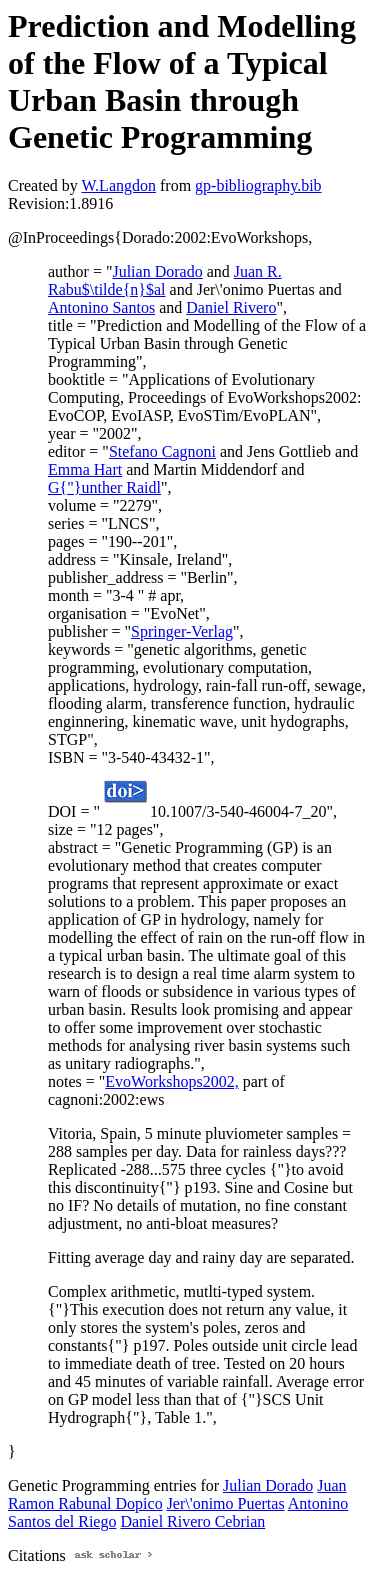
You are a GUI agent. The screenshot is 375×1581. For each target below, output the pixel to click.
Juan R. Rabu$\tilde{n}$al (165, 280)
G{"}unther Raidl (104, 487)
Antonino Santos (101, 307)
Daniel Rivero (231, 307)
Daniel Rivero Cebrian (192, 1521)
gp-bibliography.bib (258, 185)
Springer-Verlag (182, 631)
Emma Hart (85, 469)
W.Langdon (118, 185)
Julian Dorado (157, 271)
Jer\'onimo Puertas (226, 1503)
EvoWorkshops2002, (171, 1081)
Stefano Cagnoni (162, 451)
